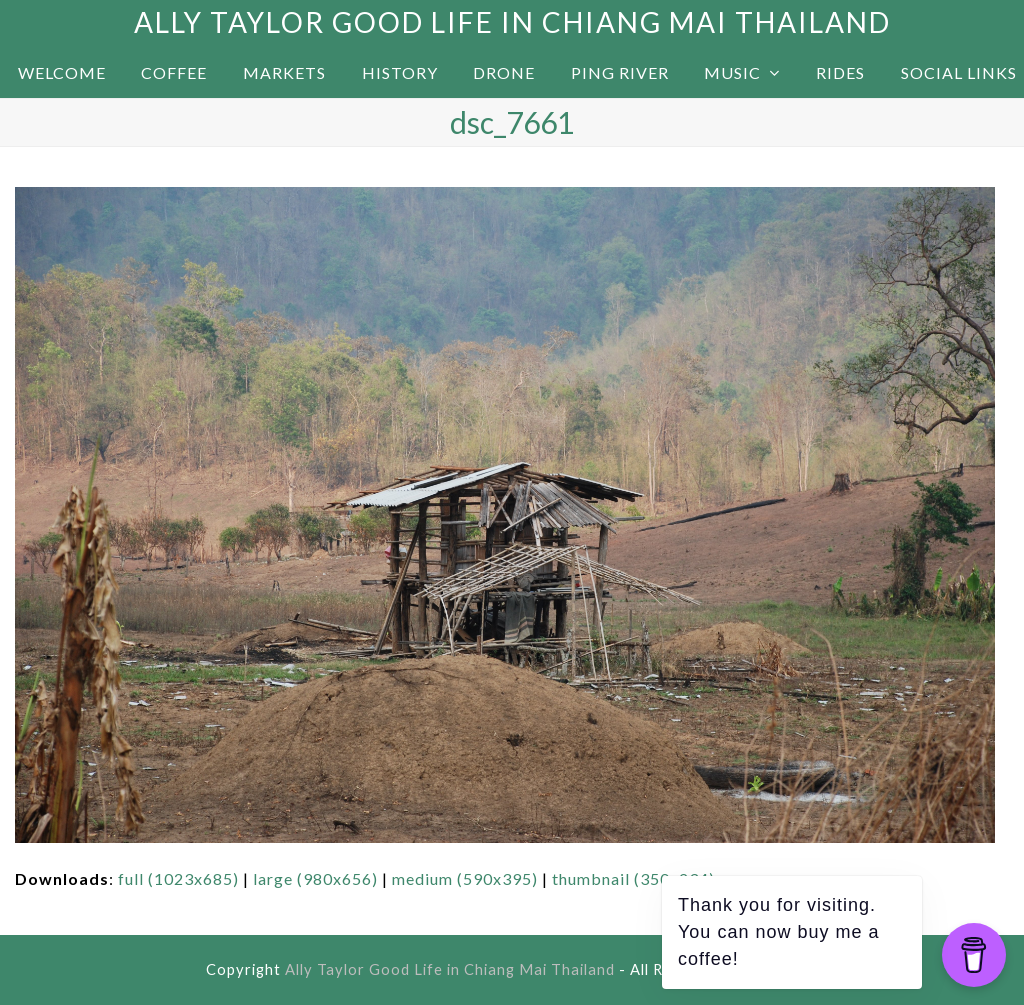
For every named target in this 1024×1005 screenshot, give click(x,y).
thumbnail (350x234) (633, 878)
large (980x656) (315, 878)
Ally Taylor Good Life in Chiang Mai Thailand (512, 22)
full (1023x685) (178, 878)
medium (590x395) (465, 878)
